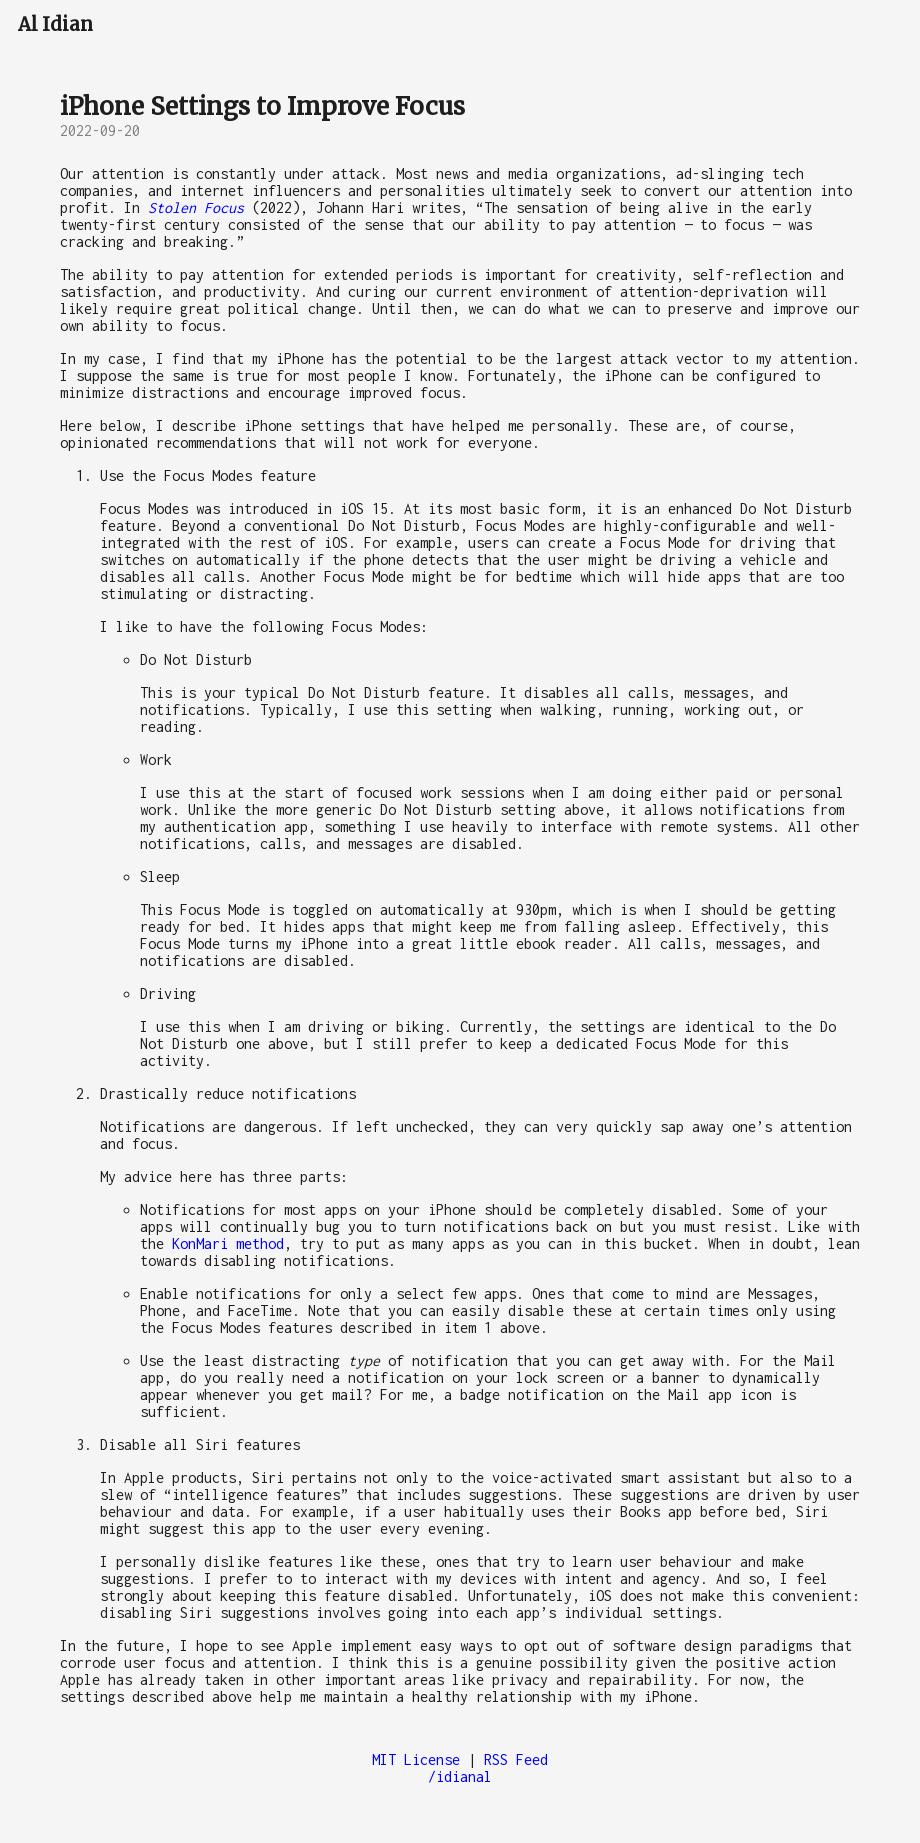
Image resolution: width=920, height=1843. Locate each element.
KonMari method (228, 1243)
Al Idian (55, 24)
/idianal (460, 1776)
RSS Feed (516, 1759)
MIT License (416, 1759)
